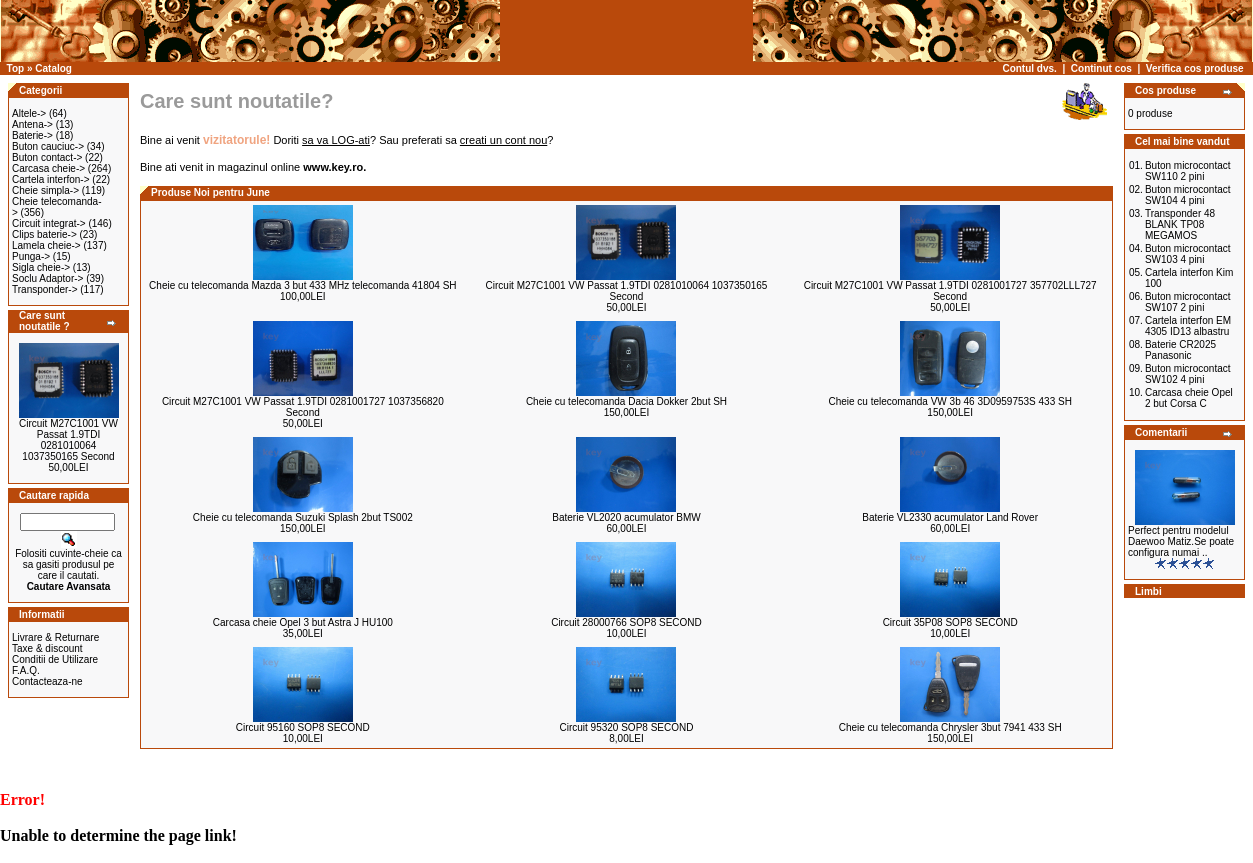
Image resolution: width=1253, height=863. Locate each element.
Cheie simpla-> (45, 190)
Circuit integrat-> (49, 223)
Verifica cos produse (1195, 68)
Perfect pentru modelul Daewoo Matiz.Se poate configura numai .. (1181, 541)
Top (16, 68)
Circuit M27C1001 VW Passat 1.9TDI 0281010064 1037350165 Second (68, 440)
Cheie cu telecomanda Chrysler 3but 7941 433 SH (950, 727)
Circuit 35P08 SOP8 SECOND (950, 622)
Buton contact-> (47, 157)
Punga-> (31, 256)
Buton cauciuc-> (48, 146)
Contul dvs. (1029, 68)
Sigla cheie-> (41, 267)
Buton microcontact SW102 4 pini (1188, 374)
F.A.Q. (26, 670)
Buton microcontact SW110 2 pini (1188, 171)
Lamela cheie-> (46, 245)
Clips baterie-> (44, 234)
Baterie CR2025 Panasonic (1180, 350)
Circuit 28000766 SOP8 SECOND (626, 622)
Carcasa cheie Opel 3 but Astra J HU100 (303, 622)
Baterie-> (32, 135)
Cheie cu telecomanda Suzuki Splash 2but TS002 (303, 517)
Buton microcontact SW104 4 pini (1188, 195)
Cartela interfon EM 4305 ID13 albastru (1188, 326)
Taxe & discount (47, 648)
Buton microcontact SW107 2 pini (1188, 302)
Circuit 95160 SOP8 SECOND (303, 727)
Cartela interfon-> (51, 179)
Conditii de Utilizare (55, 659)
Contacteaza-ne (47, 681)
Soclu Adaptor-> (47, 278)
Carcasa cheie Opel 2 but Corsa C (1189, 398)
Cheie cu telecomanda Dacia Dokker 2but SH (626, 401)
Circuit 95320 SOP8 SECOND (627, 727)
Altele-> (29, 113)
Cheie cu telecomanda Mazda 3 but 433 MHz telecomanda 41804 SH (302, 285)
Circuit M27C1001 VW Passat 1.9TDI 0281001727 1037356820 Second (303, 407)
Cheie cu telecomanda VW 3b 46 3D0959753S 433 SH (950, 401)
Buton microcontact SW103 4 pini (1188, 254)
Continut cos (1101, 68)
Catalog (53, 68)
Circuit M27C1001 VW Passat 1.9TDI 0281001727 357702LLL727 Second (950, 291)
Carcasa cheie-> (48, 168)
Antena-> (32, 124)
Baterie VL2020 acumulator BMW (626, 517)
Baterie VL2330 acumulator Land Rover (950, 517)
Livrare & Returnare (55, 637)
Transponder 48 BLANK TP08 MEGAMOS (1180, 224)
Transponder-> (45, 289)
